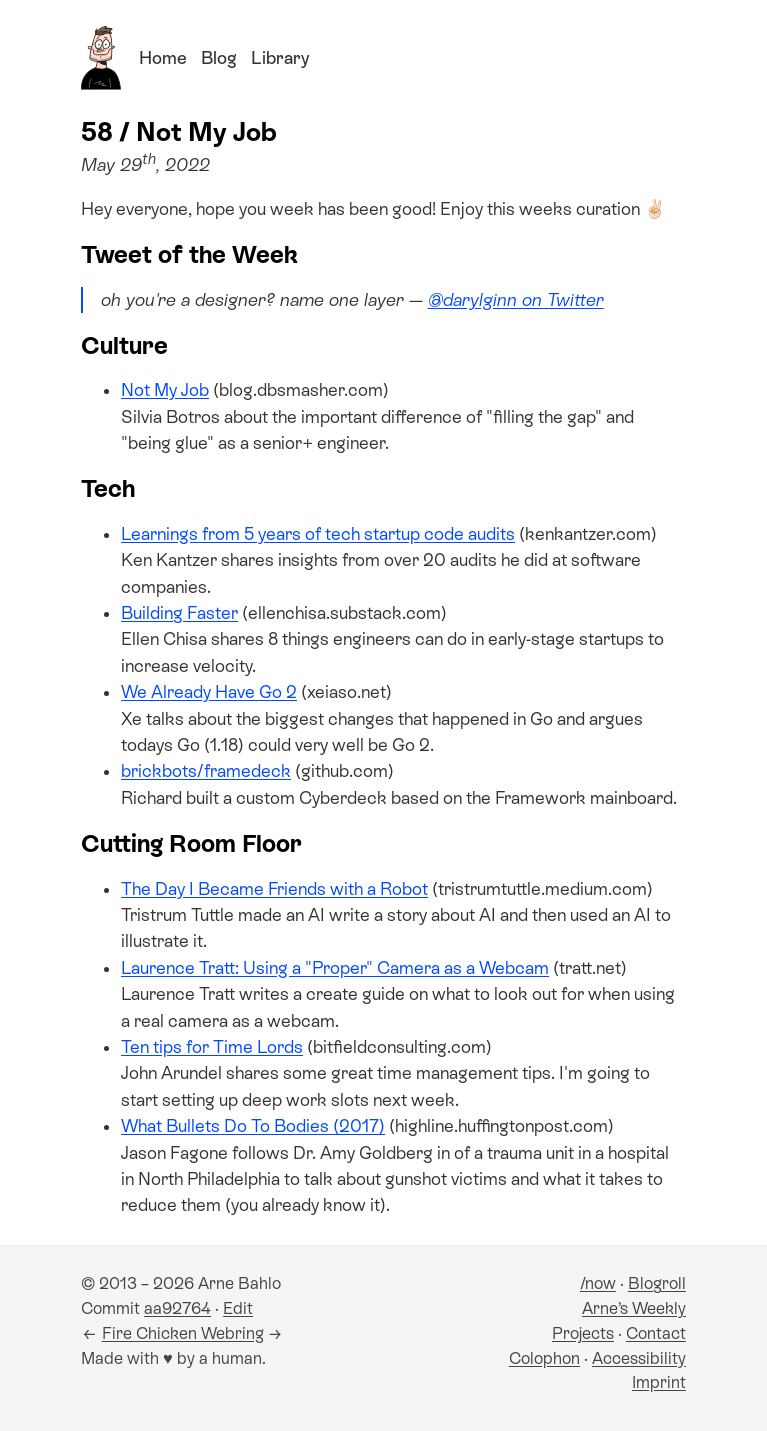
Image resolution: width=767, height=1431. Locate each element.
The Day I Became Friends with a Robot (274, 889)
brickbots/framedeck (206, 771)
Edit (238, 1308)
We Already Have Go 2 (209, 692)
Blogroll (657, 1283)
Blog (219, 58)
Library (280, 58)
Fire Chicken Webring (183, 1333)
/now (598, 1283)
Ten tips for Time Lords (212, 1047)
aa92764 (177, 1308)
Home (163, 58)
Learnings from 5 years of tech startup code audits (318, 534)
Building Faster (179, 613)
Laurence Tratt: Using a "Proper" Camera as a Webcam (335, 968)
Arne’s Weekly (634, 1308)
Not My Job (165, 390)
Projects (583, 1333)
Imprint (659, 1382)
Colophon (544, 1358)
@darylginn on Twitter (516, 300)
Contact (656, 1333)
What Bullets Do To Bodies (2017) (253, 1126)
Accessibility (639, 1358)
